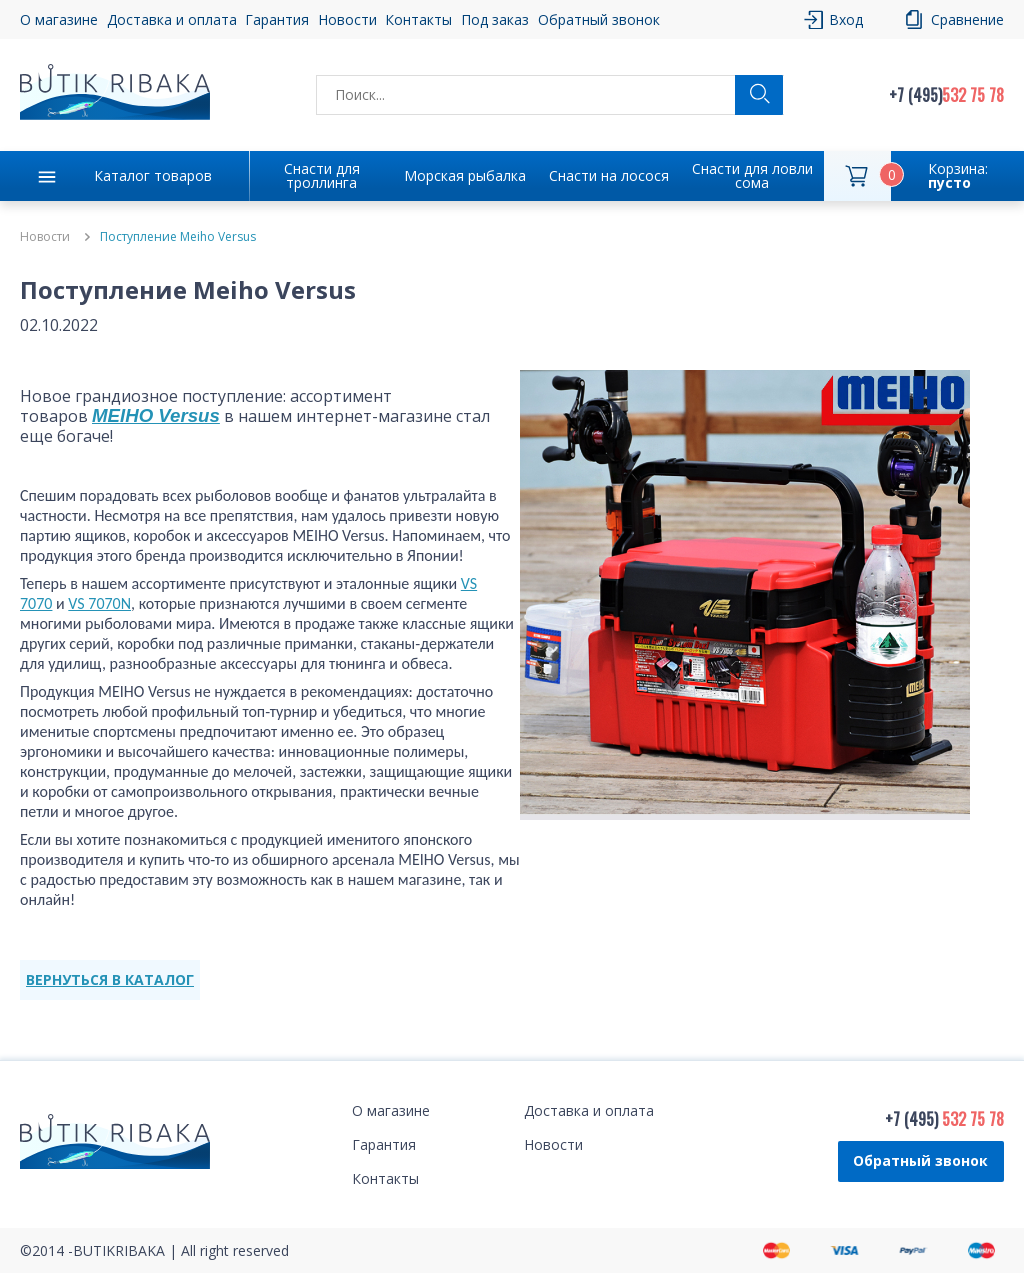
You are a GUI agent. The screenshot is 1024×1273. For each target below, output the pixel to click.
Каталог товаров (153, 175)
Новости (347, 19)
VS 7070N (99, 603)
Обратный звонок (599, 19)
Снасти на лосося (609, 175)
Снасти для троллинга (322, 175)
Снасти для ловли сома (752, 175)
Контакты (418, 19)
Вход (846, 19)
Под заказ (495, 19)
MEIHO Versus (156, 415)
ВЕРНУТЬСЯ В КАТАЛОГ (110, 979)
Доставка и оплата (172, 19)
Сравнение (967, 19)
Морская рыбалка (465, 175)
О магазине (59, 19)
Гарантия (277, 19)
